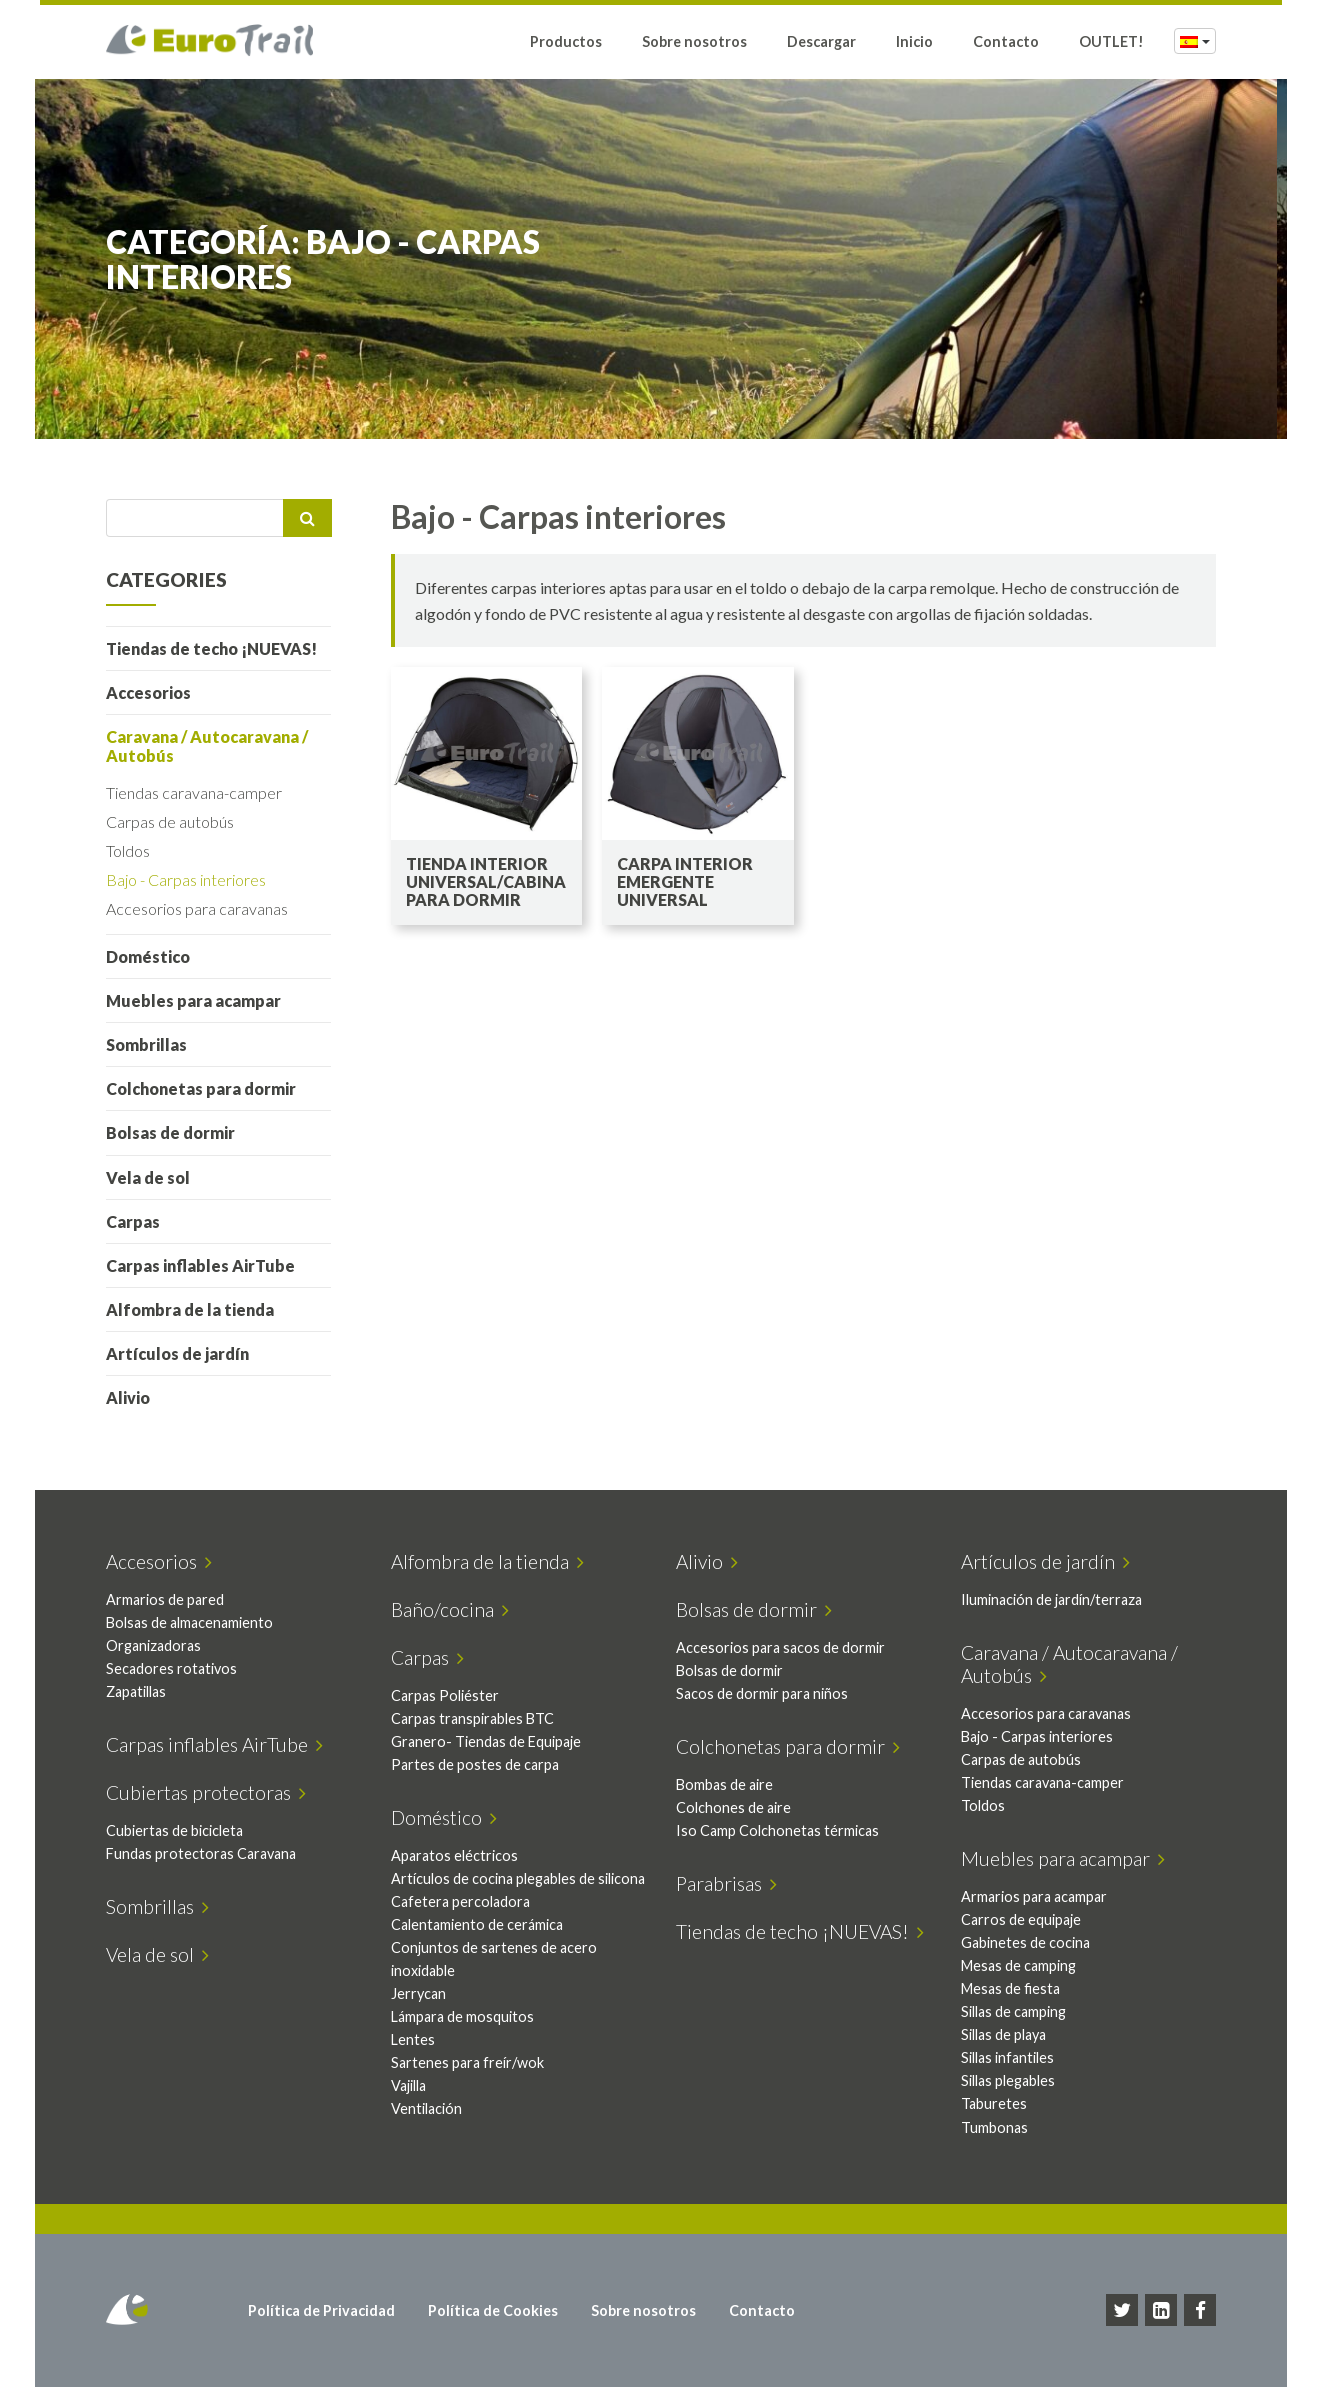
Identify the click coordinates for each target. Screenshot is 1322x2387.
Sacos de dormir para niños (762, 1693)
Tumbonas (994, 2127)
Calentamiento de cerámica (477, 1924)
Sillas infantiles (1007, 2057)
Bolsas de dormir (170, 1132)
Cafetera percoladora (460, 1901)
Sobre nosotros (694, 42)
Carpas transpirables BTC (472, 1718)
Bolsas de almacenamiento (189, 1622)
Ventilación (426, 2108)
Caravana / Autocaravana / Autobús (207, 746)
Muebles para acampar (193, 1000)
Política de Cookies (493, 2310)
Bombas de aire (724, 1784)
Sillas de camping (1013, 2011)
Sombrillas (146, 1044)
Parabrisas (726, 1883)
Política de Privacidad (321, 2310)
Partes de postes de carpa (475, 1764)
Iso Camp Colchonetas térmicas (777, 1830)
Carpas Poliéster (445, 1695)
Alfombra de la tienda (190, 1309)
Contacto (1006, 42)
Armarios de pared (165, 1599)
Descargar (821, 42)
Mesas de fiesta (1010, 1988)
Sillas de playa (1003, 2034)
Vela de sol (148, 1177)
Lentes (413, 2039)
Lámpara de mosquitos (462, 2016)
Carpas (133, 1221)
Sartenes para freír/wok (467, 2062)
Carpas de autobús (170, 821)
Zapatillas (136, 1691)
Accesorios (148, 692)
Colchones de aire (733, 1807)
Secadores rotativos (171, 1668)
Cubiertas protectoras (206, 1792)
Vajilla (408, 2085)
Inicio (914, 42)
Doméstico (148, 956)
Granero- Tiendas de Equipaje (486, 1741)
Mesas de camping (1018, 1965)
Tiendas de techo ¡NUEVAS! (211, 648)
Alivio (128, 1397)
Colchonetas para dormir (201, 1088)
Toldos (128, 850)
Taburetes (994, 2103)
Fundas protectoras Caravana (201, 1853)
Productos (566, 42)
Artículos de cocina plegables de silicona (518, 1878)
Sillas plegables (1008, 2080)
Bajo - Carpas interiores (186, 879)
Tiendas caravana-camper (194, 792)
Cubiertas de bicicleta (174, 1830)
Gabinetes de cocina (1025, 1942)
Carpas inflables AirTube (200, 1265)
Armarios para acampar (1034, 1896)
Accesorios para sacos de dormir (780, 1647)
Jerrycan (418, 1993)
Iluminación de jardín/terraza (1051, 1599)
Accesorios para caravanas (197, 908)
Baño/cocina (450, 1609)
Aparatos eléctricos (454, 1855)
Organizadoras (153, 1645)
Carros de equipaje (1021, 1919)
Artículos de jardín (177, 1353)
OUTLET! (1111, 42)
